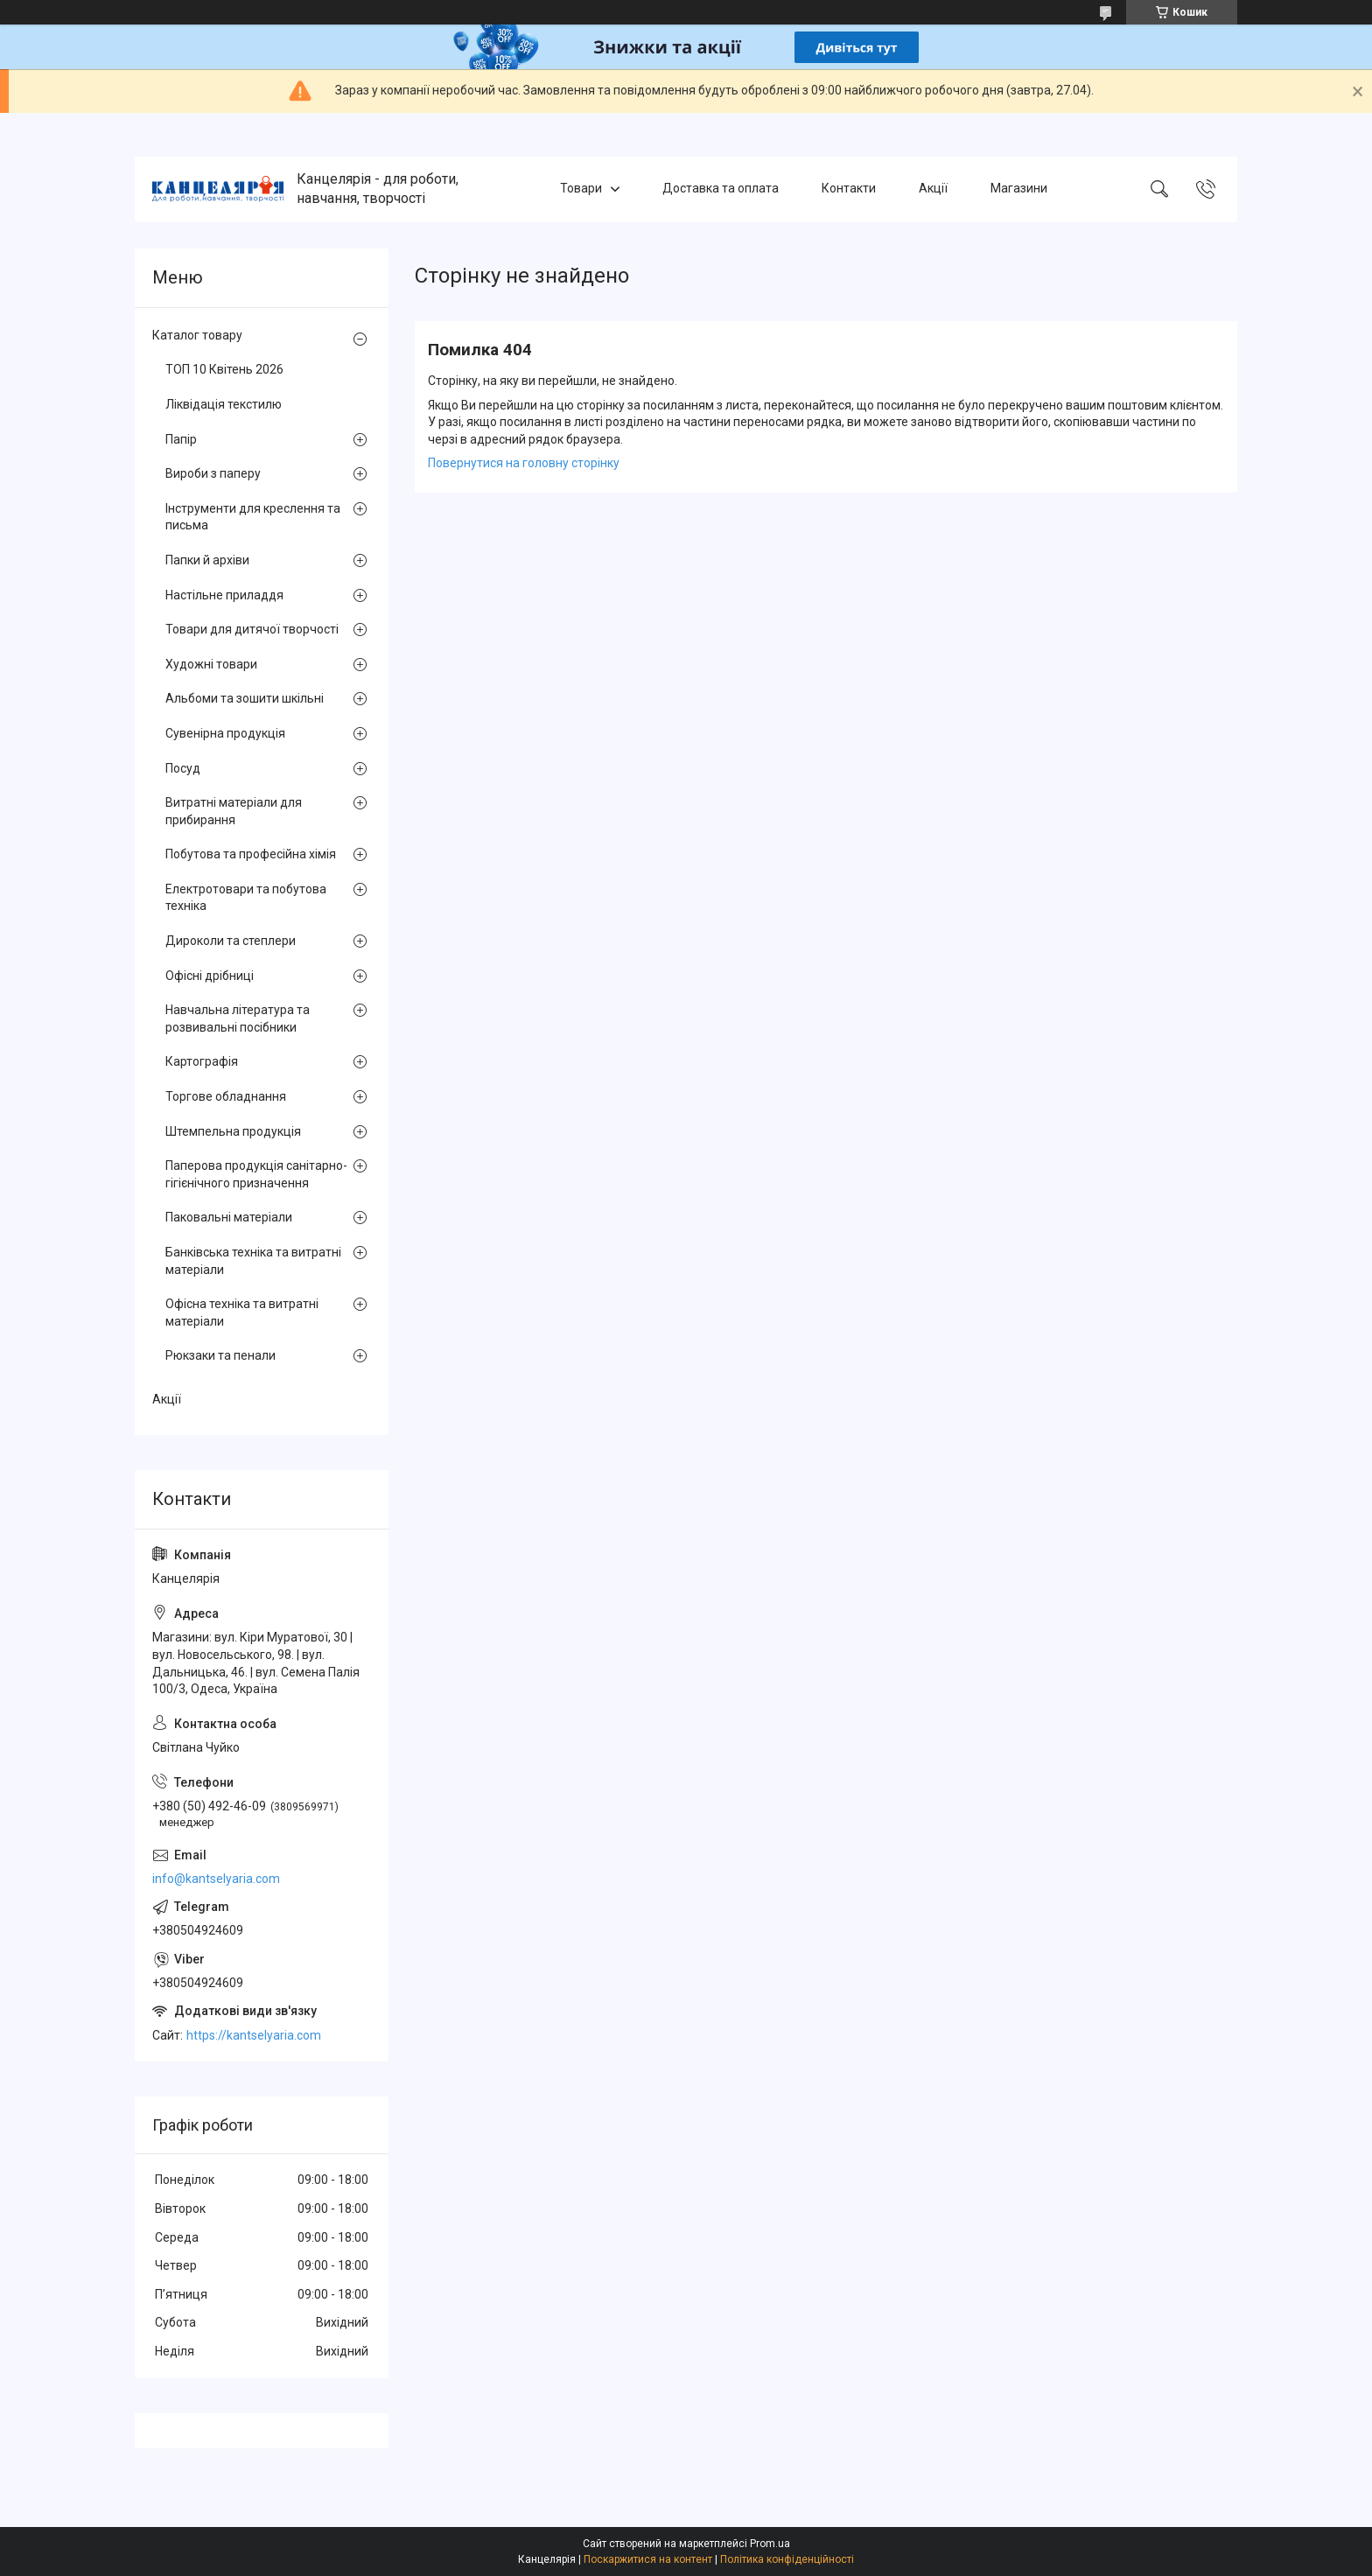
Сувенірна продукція (225, 733)
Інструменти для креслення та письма (252, 517)
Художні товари (211, 664)
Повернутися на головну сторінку (524, 463)
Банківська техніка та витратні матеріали (253, 1261)
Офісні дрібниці (209, 976)
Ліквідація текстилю (223, 404)
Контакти (849, 189)
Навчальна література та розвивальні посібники (237, 1018)
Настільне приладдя (224, 595)
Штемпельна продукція (233, 1131)
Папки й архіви (207, 560)
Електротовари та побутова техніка (245, 898)
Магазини (1018, 189)
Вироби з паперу (213, 473)
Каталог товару (197, 335)
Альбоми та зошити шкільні (244, 698)
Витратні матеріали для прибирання (233, 811)
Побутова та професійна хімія (250, 854)
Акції (933, 189)
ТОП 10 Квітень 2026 (224, 369)
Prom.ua (770, 2544)
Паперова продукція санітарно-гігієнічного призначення (256, 1174)
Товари (581, 189)
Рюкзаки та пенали (220, 1355)
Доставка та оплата (720, 189)
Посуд (182, 768)
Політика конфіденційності (787, 2559)
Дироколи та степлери (230, 941)
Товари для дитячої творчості (252, 629)
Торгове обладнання (225, 1096)
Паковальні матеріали (228, 1217)
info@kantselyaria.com (216, 1879)
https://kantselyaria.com (253, 2035)
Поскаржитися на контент (648, 2559)
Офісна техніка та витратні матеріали (241, 1312)
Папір (181, 439)
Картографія (201, 1061)
